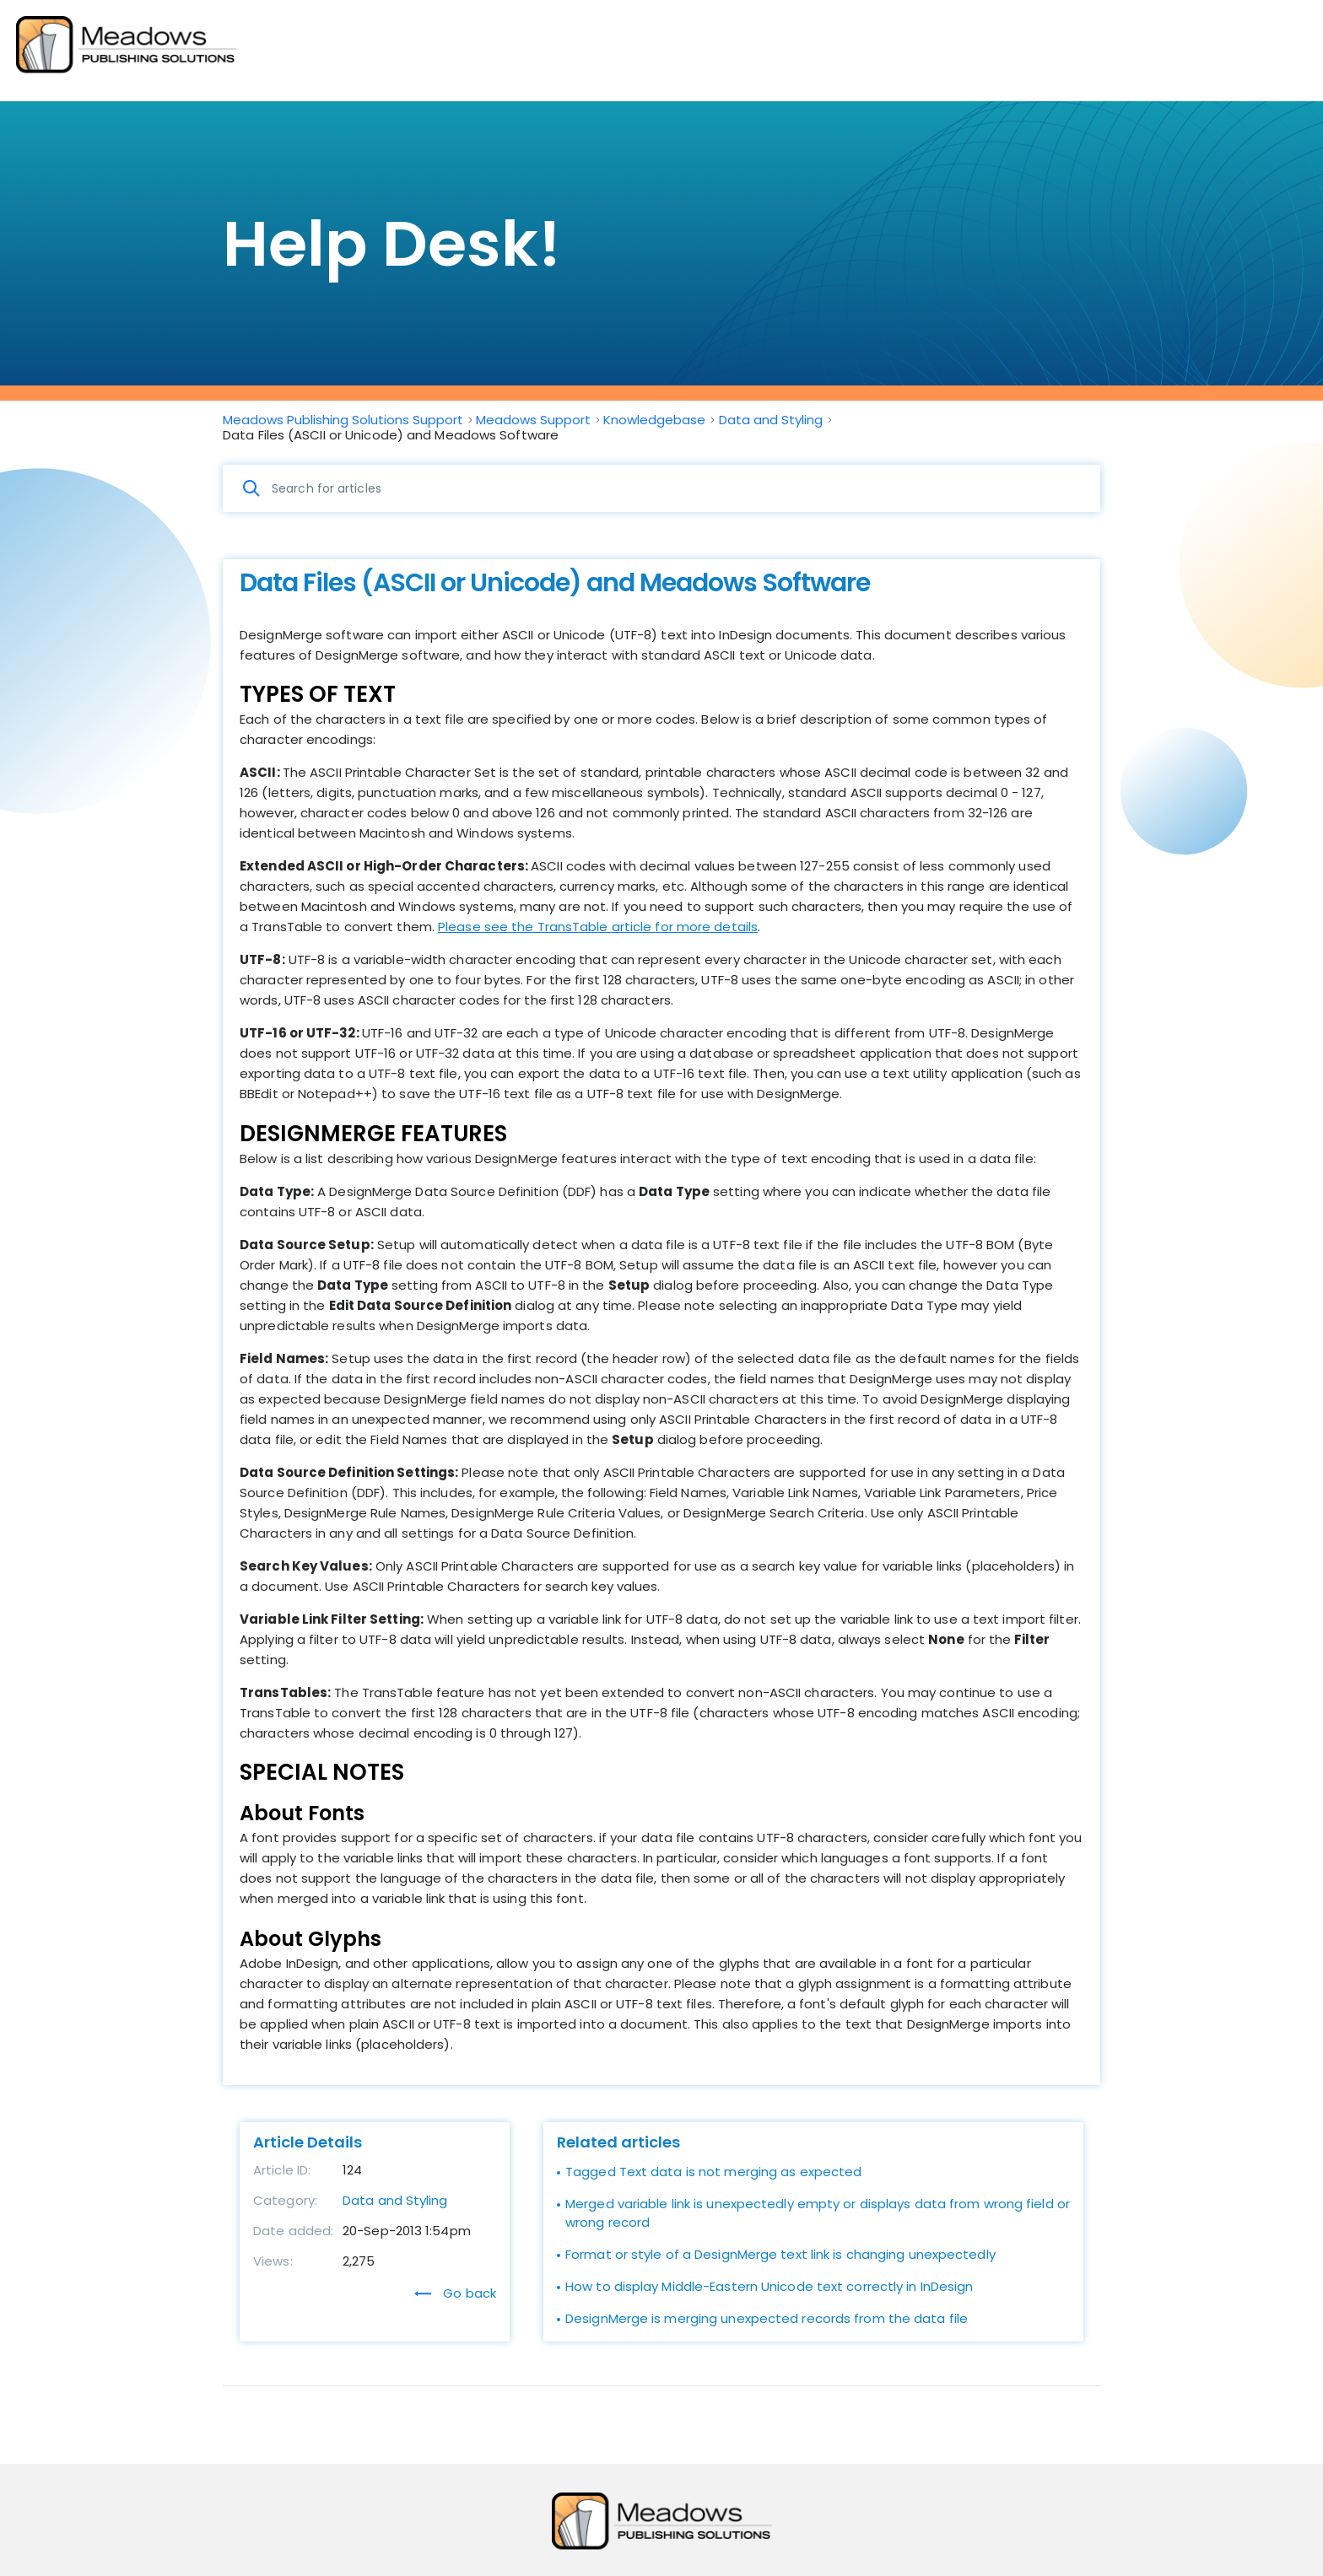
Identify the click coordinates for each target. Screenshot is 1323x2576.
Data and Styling (395, 2200)
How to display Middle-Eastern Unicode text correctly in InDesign (769, 2286)
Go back (455, 2293)
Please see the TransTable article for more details (598, 926)
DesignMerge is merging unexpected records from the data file (766, 2318)
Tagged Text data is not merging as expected (713, 2171)
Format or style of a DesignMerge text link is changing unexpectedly (780, 2254)
